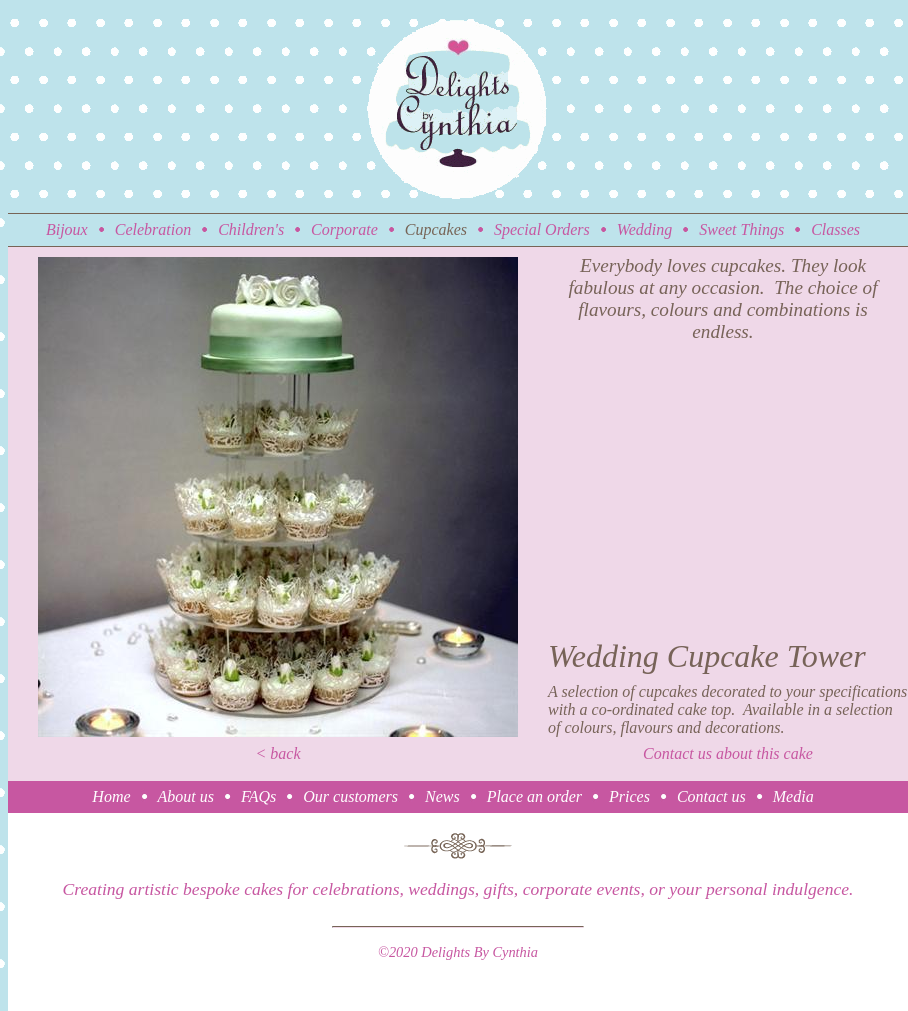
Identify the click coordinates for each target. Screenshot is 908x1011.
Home (111, 796)
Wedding (644, 229)
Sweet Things (741, 229)
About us (186, 796)
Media (793, 796)
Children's (251, 229)
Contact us (711, 796)
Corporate (344, 229)
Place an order (534, 796)
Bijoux (67, 229)
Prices (629, 796)
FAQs (258, 796)
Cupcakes (436, 229)
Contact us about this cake (728, 753)
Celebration (153, 229)
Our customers (350, 796)
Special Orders (542, 229)
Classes (835, 229)
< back (278, 753)
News (442, 796)
